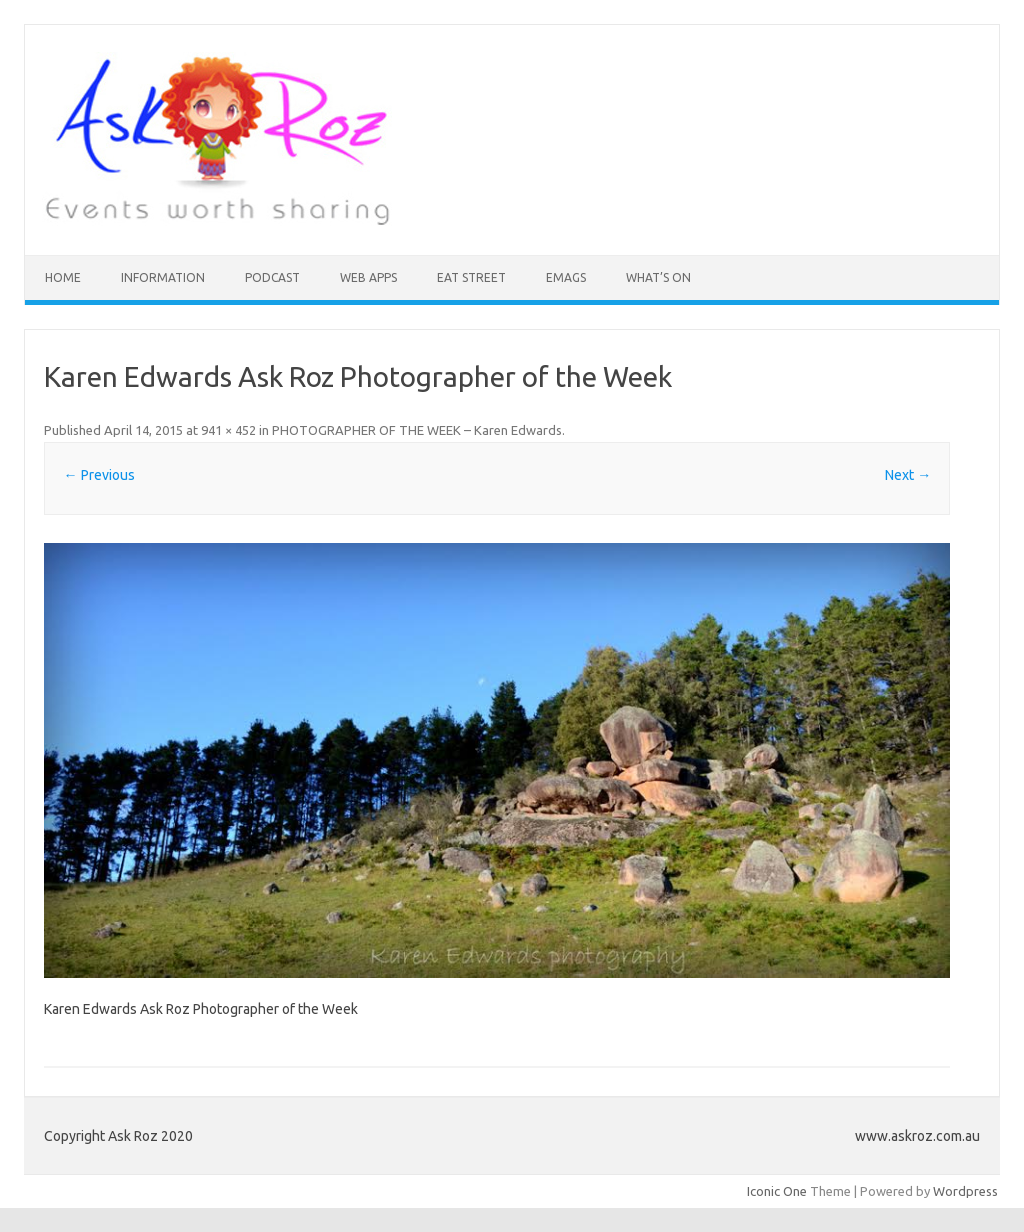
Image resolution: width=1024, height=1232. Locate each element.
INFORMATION (163, 277)
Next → (908, 475)
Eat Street (471, 277)
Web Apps (368, 277)
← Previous (99, 475)
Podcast (272, 277)
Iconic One (777, 1191)
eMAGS (566, 277)
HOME (63, 277)
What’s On (658, 277)
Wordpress (965, 1191)
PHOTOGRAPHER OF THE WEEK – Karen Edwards (417, 430)
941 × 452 (228, 430)
